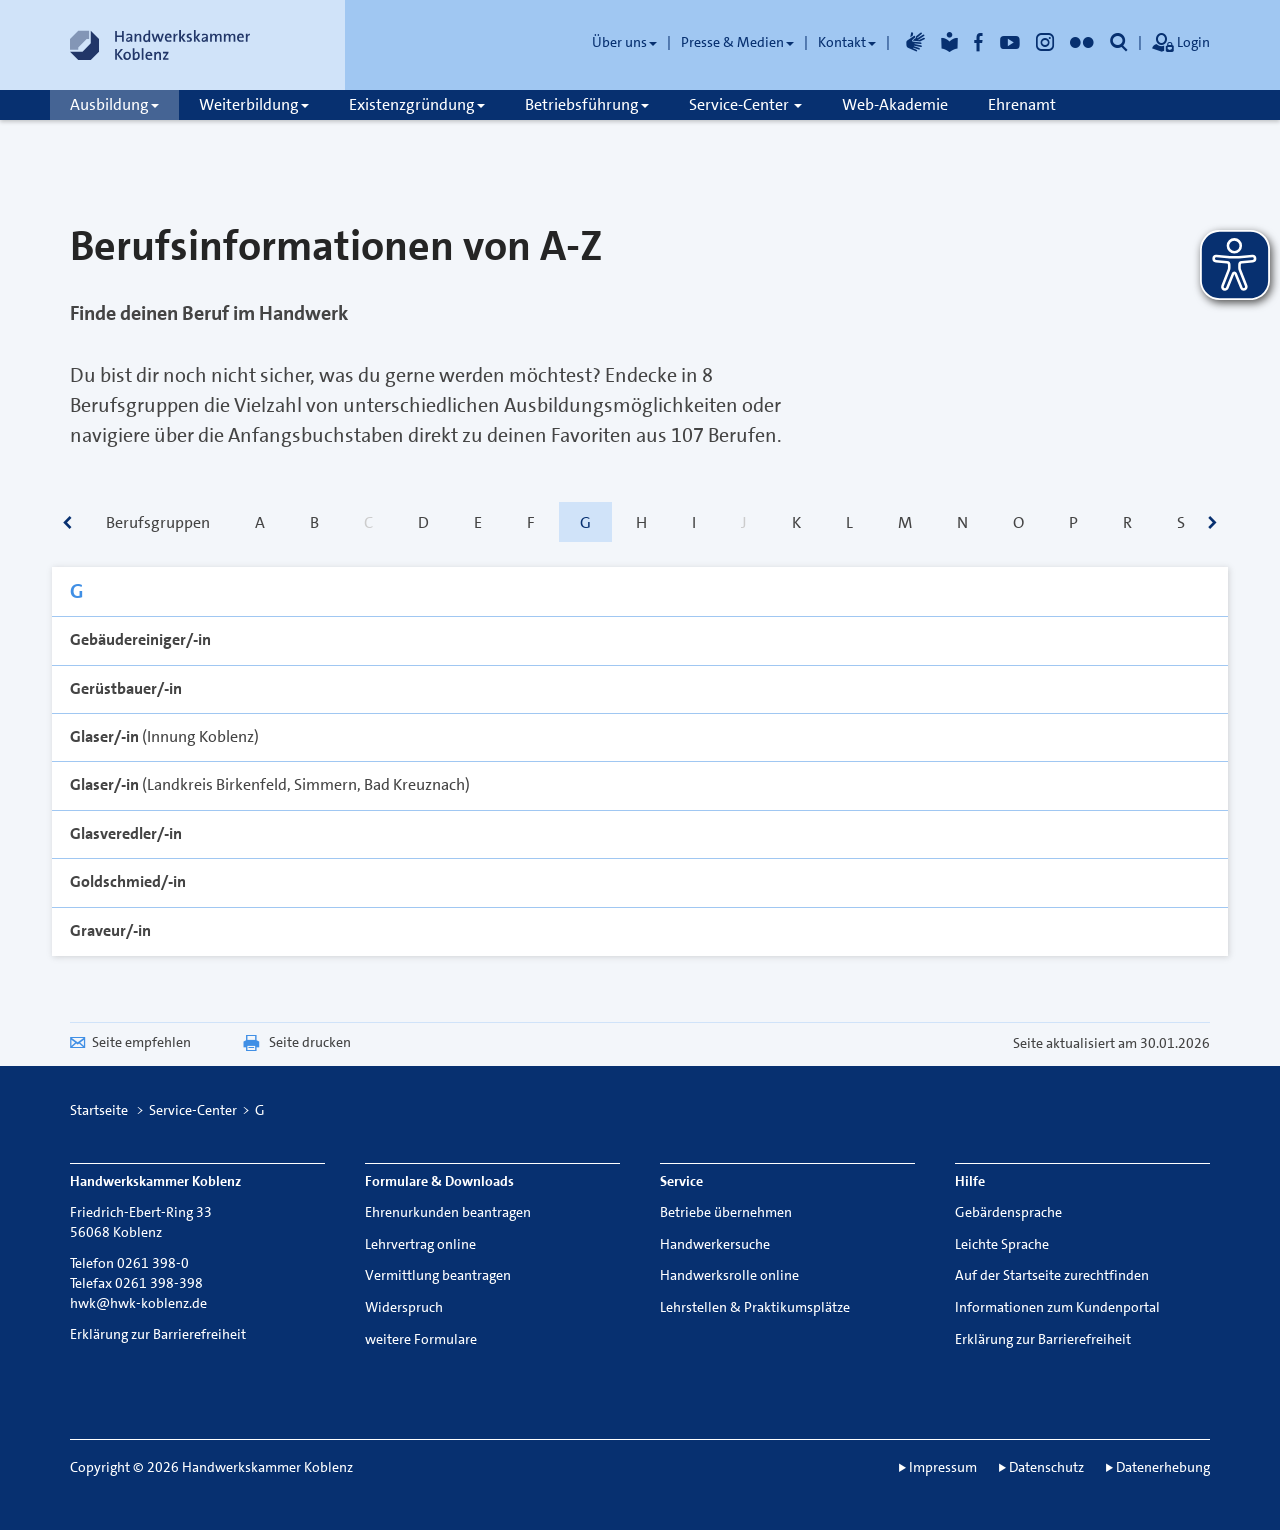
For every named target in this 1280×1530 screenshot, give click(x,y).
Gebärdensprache (1008, 1212)
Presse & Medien (737, 42)
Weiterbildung (254, 104)
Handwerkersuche (715, 1244)
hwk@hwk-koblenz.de (138, 1303)
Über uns (624, 42)
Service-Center (745, 104)
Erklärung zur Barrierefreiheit (158, 1334)
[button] (1119, 42)
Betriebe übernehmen (726, 1212)
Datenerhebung (1163, 1467)
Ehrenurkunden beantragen (448, 1212)
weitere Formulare (421, 1339)
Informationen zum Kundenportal (1057, 1307)
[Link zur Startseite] (160, 45)
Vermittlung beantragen (438, 1275)
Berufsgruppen (158, 522)
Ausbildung (114, 104)
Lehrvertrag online (420, 1244)
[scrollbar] (67, 524)
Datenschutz (1046, 1467)
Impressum (943, 1467)
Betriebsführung (587, 104)
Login (1181, 44)
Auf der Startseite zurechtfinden (1052, 1275)
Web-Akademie (895, 104)
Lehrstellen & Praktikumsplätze (755, 1307)
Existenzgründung (417, 104)
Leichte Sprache (1002, 1244)
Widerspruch (404, 1307)
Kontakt (847, 42)
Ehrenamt (1022, 104)
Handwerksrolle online (729, 1275)
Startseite (99, 1110)
